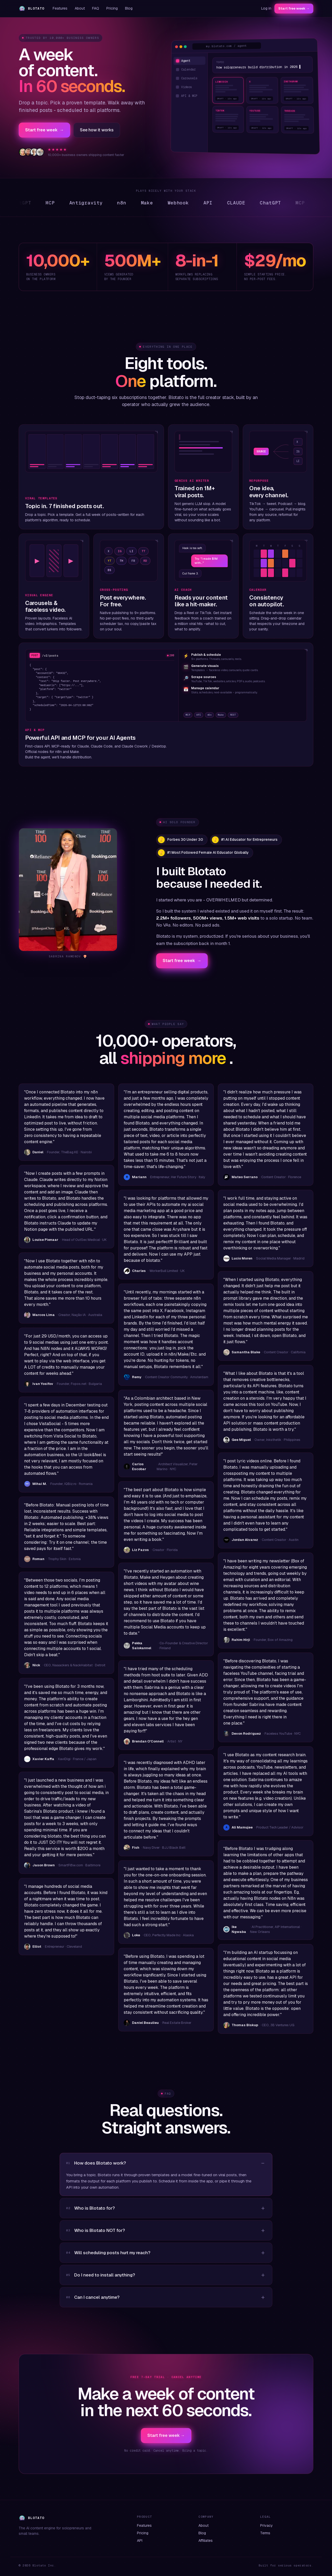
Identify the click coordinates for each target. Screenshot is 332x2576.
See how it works (97, 130)
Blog (129, 8)
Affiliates (205, 2540)
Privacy (266, 2525)
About (80, 8)
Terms (265, 2533)
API (139, 2540)
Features (60, 8)
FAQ (95, 8)
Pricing (112, 8)
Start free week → (293, 8)
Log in (266, 8)
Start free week (44, 130)
